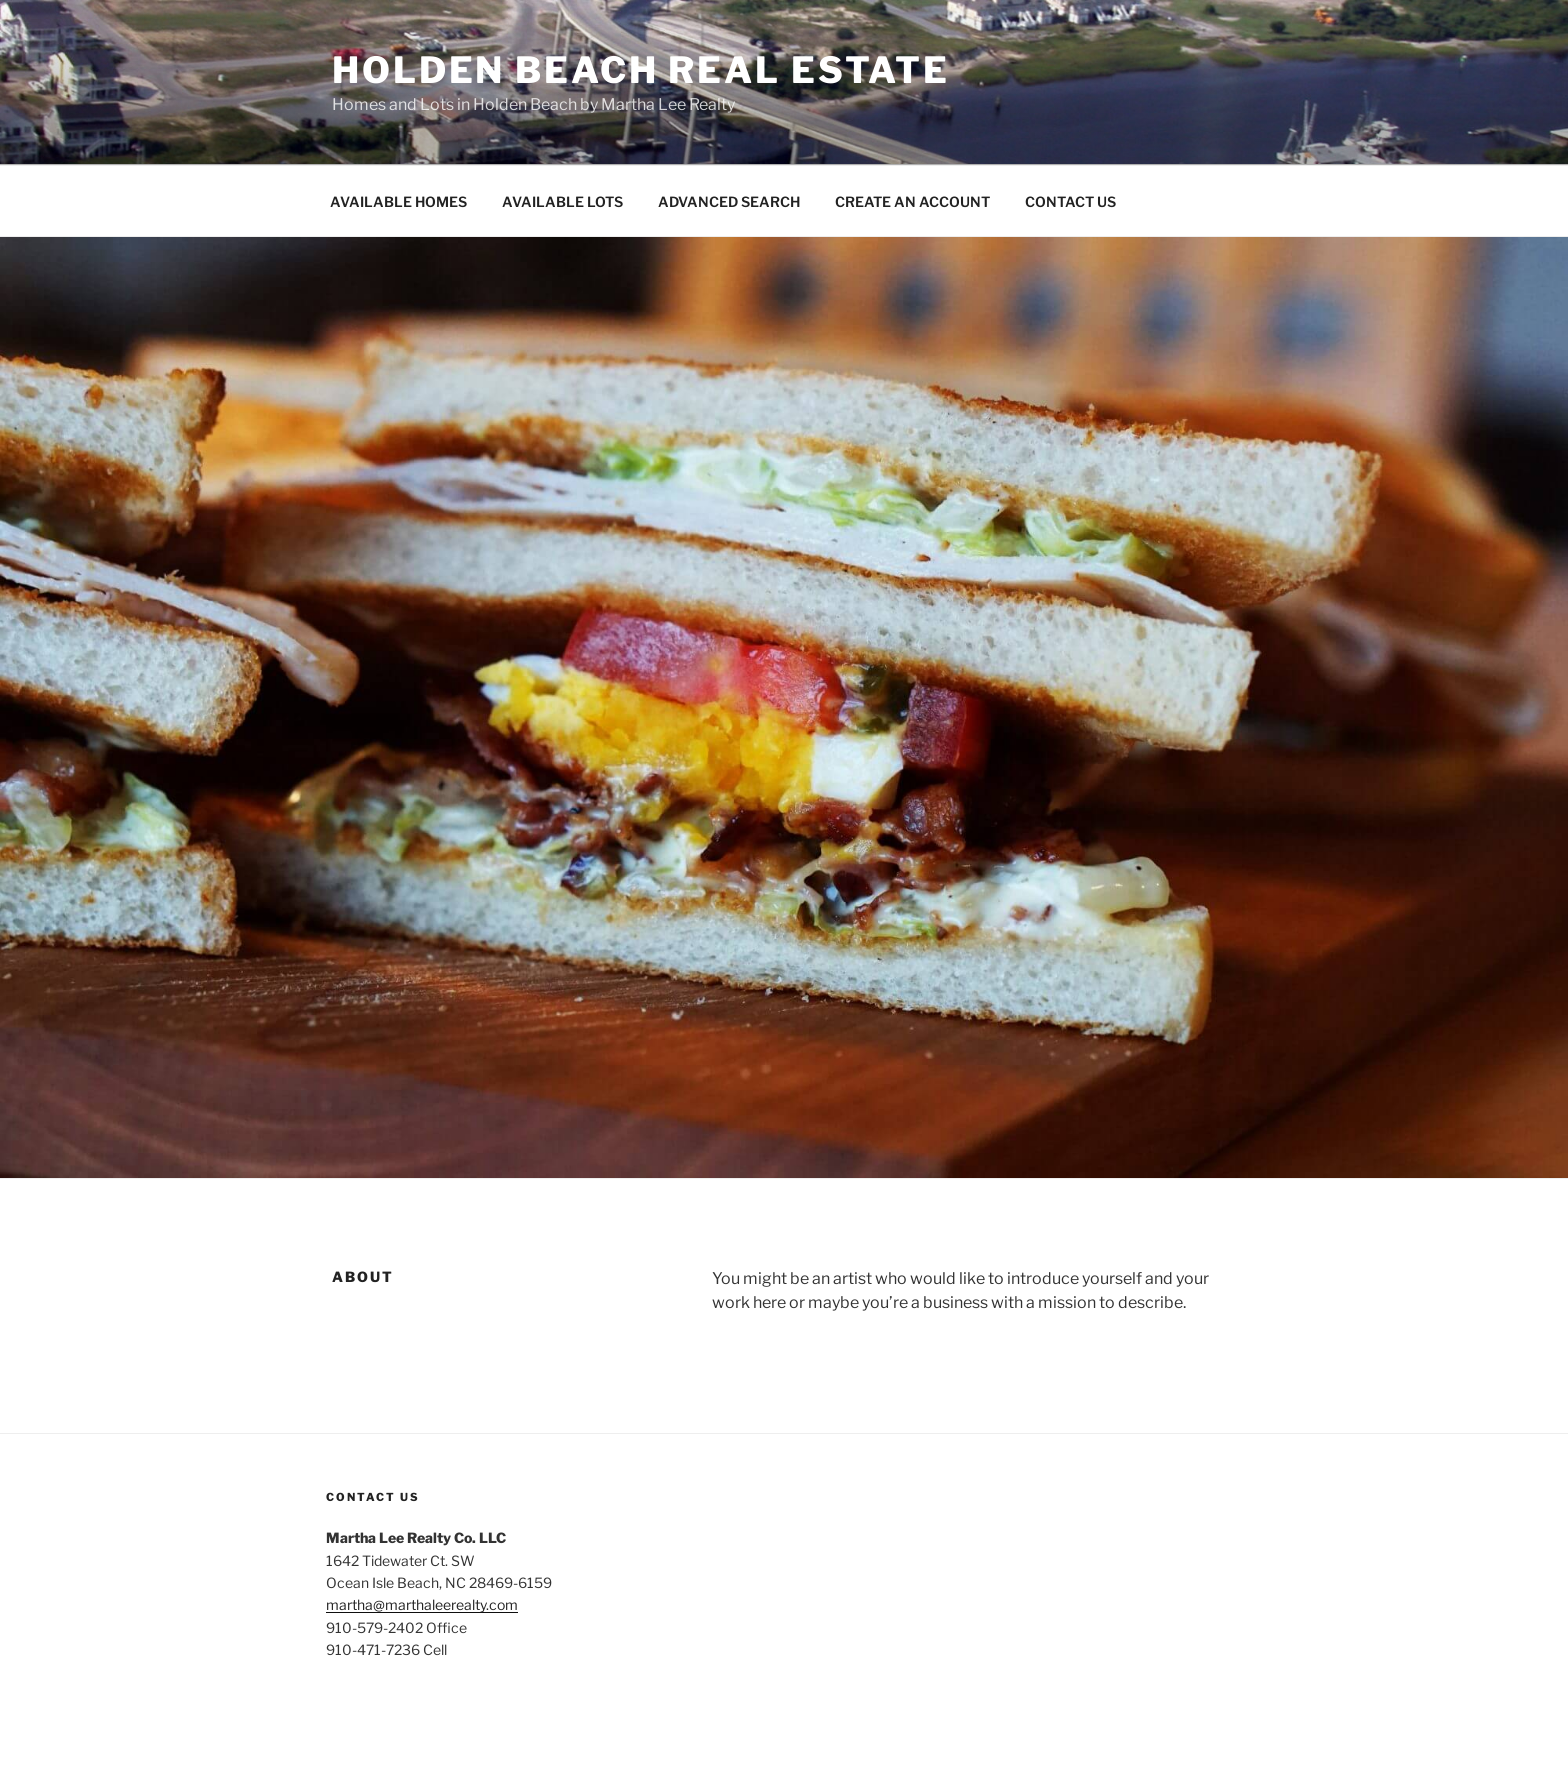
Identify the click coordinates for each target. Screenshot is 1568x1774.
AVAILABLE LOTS (562, 201)
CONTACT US (1070, 201)
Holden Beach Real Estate (641, 70)
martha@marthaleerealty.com (422, 1604)
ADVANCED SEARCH (729, 201)
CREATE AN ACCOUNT (912, 201)
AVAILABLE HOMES (398, 201)
